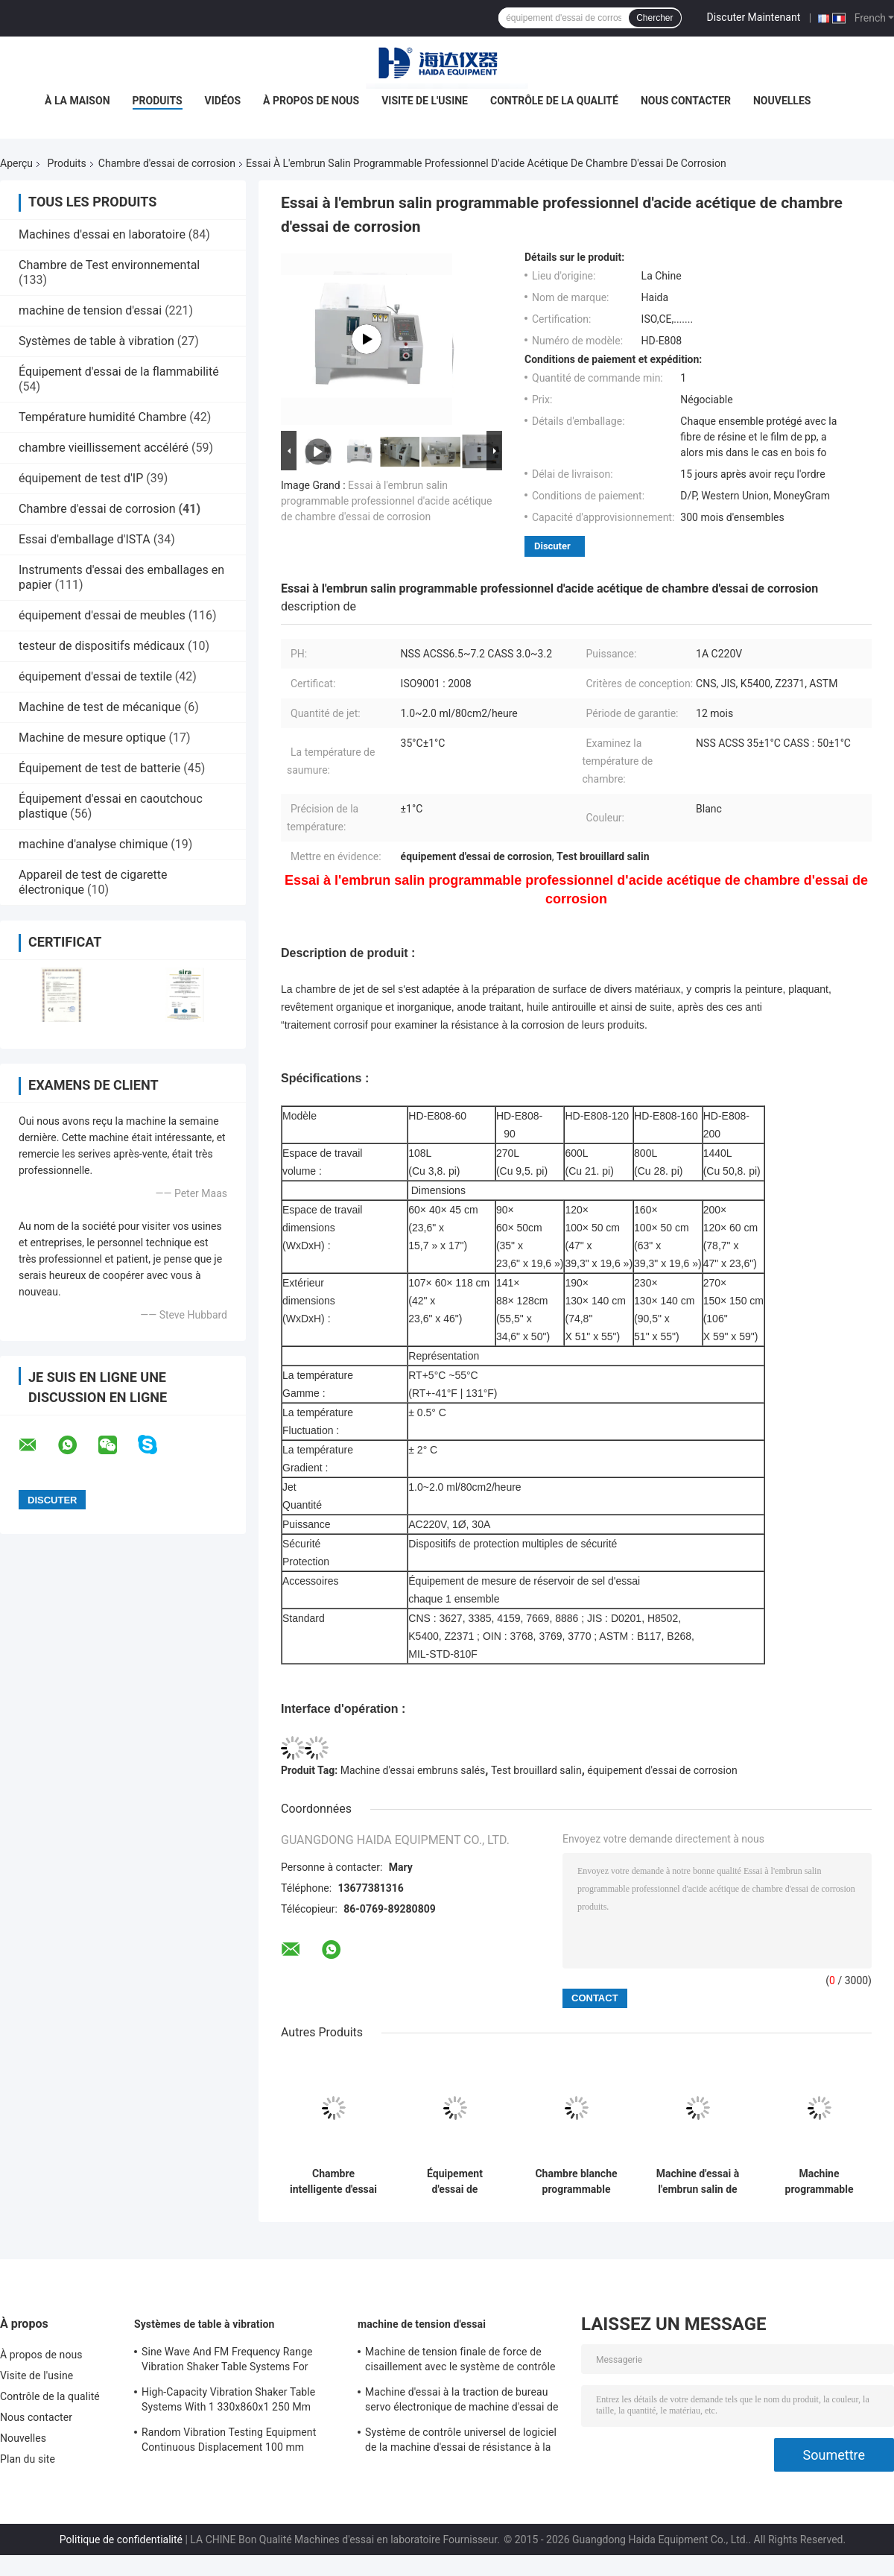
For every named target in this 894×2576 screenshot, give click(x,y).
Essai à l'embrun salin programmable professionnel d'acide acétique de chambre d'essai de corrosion (386, 501)
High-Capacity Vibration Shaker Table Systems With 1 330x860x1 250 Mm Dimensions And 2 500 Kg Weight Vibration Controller (228, 2401)
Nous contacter (686, 101)
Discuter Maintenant (754, 17)
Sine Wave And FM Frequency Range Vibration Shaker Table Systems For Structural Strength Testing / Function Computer (229, 2361)
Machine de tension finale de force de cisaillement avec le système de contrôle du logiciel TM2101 (460, 2361)
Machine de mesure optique (92, 737)
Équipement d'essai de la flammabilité (119, 371)
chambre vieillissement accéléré (103, 448)
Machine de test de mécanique (100, 707)
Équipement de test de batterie (99, 768)
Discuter (552, 546)
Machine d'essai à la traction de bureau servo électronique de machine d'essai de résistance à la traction (462, 2401)
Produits (158, 101)
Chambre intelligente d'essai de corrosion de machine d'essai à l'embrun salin (333, 2182)
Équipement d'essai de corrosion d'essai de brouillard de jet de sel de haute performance (454, 2182)
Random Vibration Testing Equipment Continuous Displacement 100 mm (229, 2439)
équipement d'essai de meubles (102, 615)
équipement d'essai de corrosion (662, 1770)
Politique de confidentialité (121, 2539)
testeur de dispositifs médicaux (102, 646)
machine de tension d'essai (90, 310)
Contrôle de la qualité (554, 101)
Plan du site (27, 2459)
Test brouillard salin (536, 1770)
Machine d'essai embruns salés (413, 1770)
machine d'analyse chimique (93, 844)
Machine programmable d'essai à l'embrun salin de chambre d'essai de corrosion (819, 2182)
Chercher (654, 18)
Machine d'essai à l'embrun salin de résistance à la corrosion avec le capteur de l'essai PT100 (697, 2182)
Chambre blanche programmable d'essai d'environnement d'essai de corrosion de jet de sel (576, 2182)
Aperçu (16, 163)
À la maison (77, 101)
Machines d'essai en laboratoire (102, 234)
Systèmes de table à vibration (96, 341)
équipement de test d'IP (81, 478)
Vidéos (223, 101)
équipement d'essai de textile (95, 676)
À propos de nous (311, 101)
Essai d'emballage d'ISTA (84, 539)
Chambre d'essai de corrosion (166, 163)
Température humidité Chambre (102, 417)
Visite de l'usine (424, 101)
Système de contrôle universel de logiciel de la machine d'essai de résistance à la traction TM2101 (461, 2441)
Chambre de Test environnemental (109, 265)
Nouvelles (782, 101)
